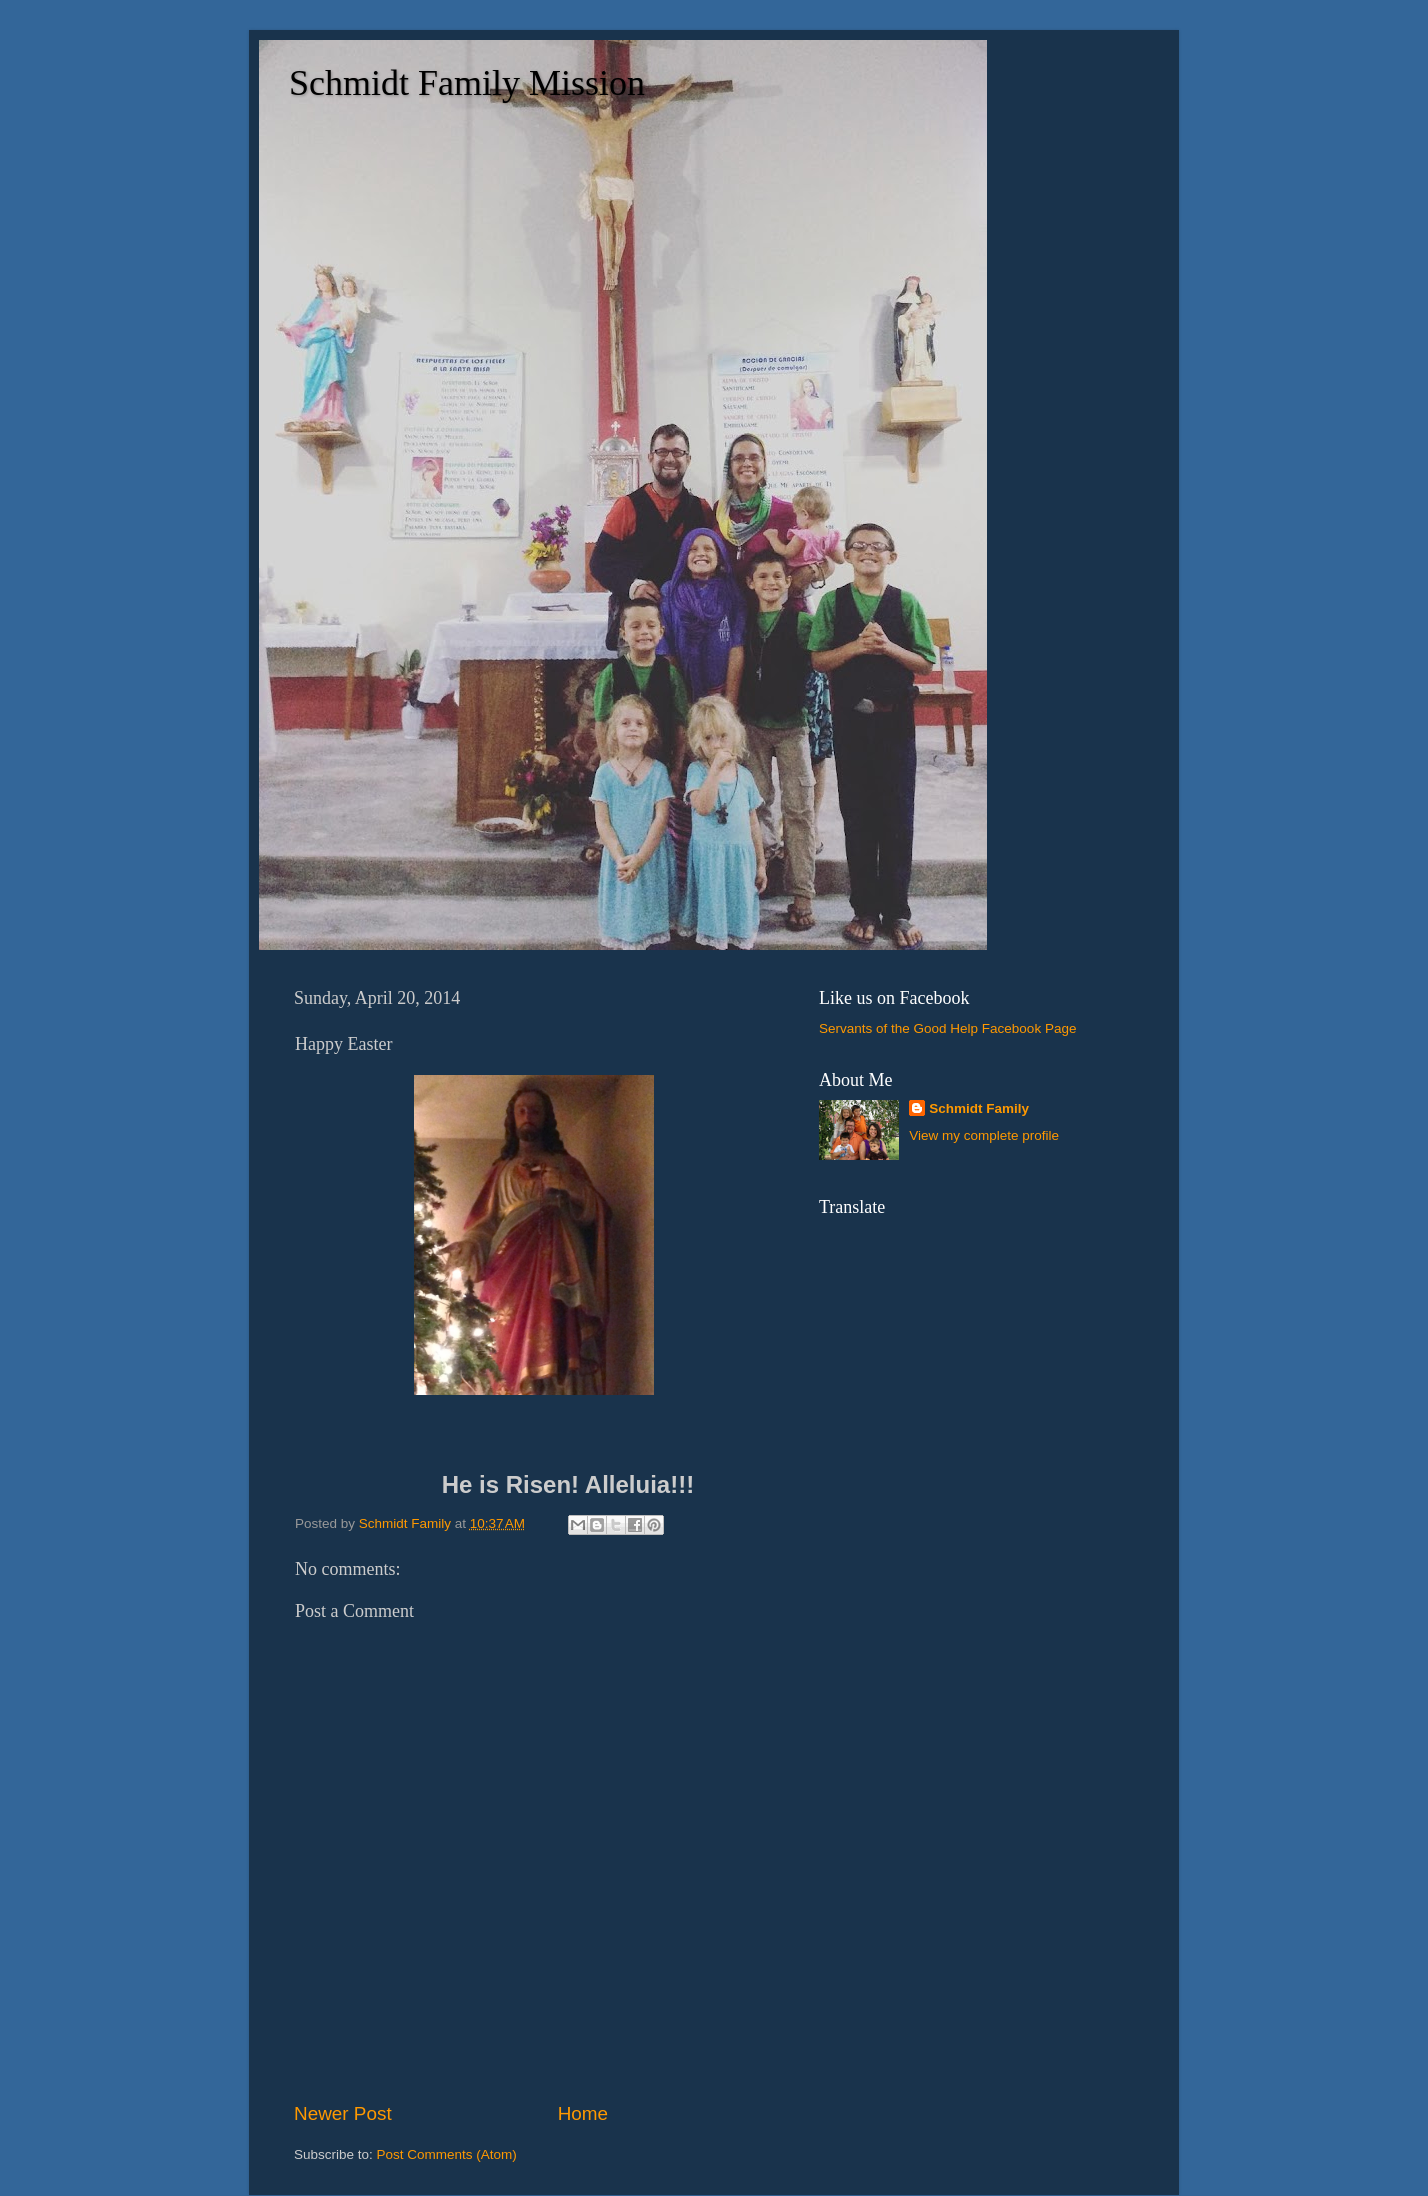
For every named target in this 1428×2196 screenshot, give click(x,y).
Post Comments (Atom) (447, 2154)
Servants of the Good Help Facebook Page (947, 1028)
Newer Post (343, 2113)
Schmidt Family (979, 1108)
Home (583, 2113)
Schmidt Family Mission (467, 83)
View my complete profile (984, 1135)
